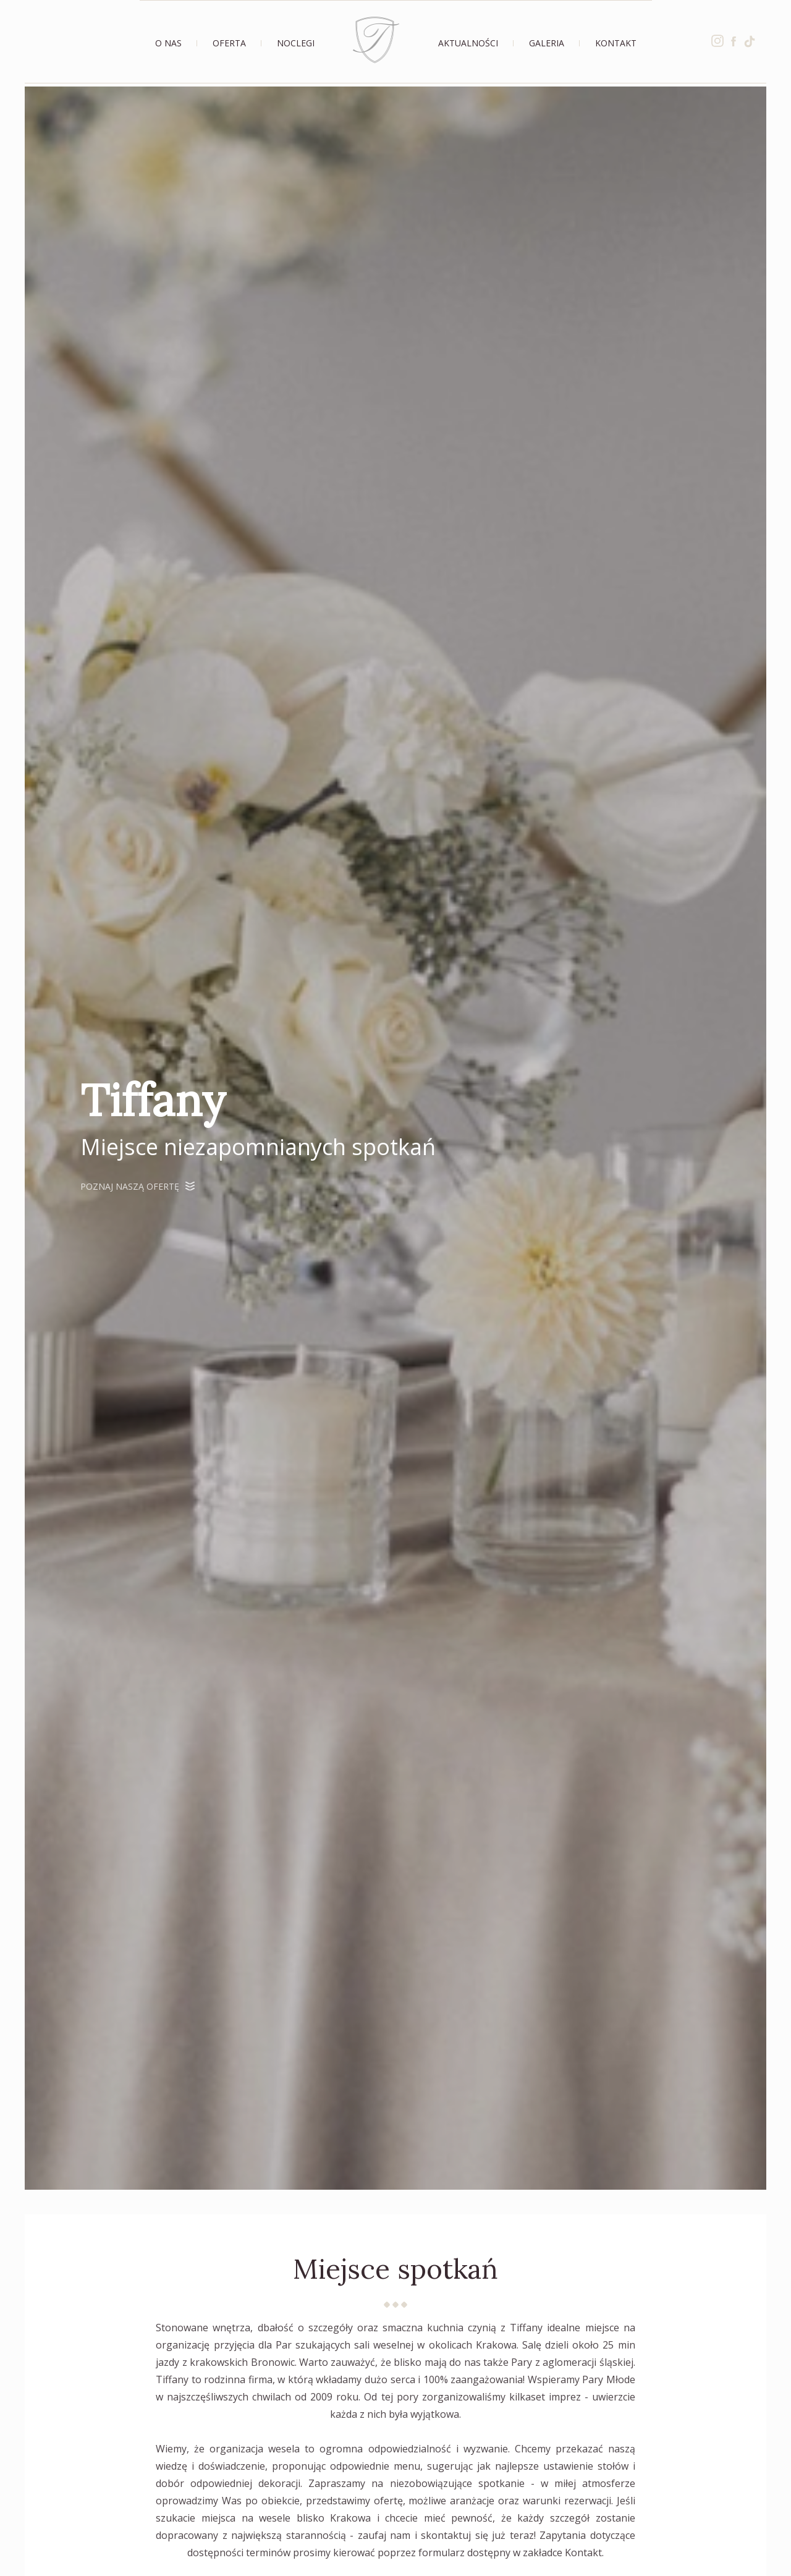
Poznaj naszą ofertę (137, 1186)
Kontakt (616, 43)
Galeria (546, 43)
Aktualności (468, 43)
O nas (168, 43)
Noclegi (296, 43)
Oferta (229, 43)
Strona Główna (376, 40)
